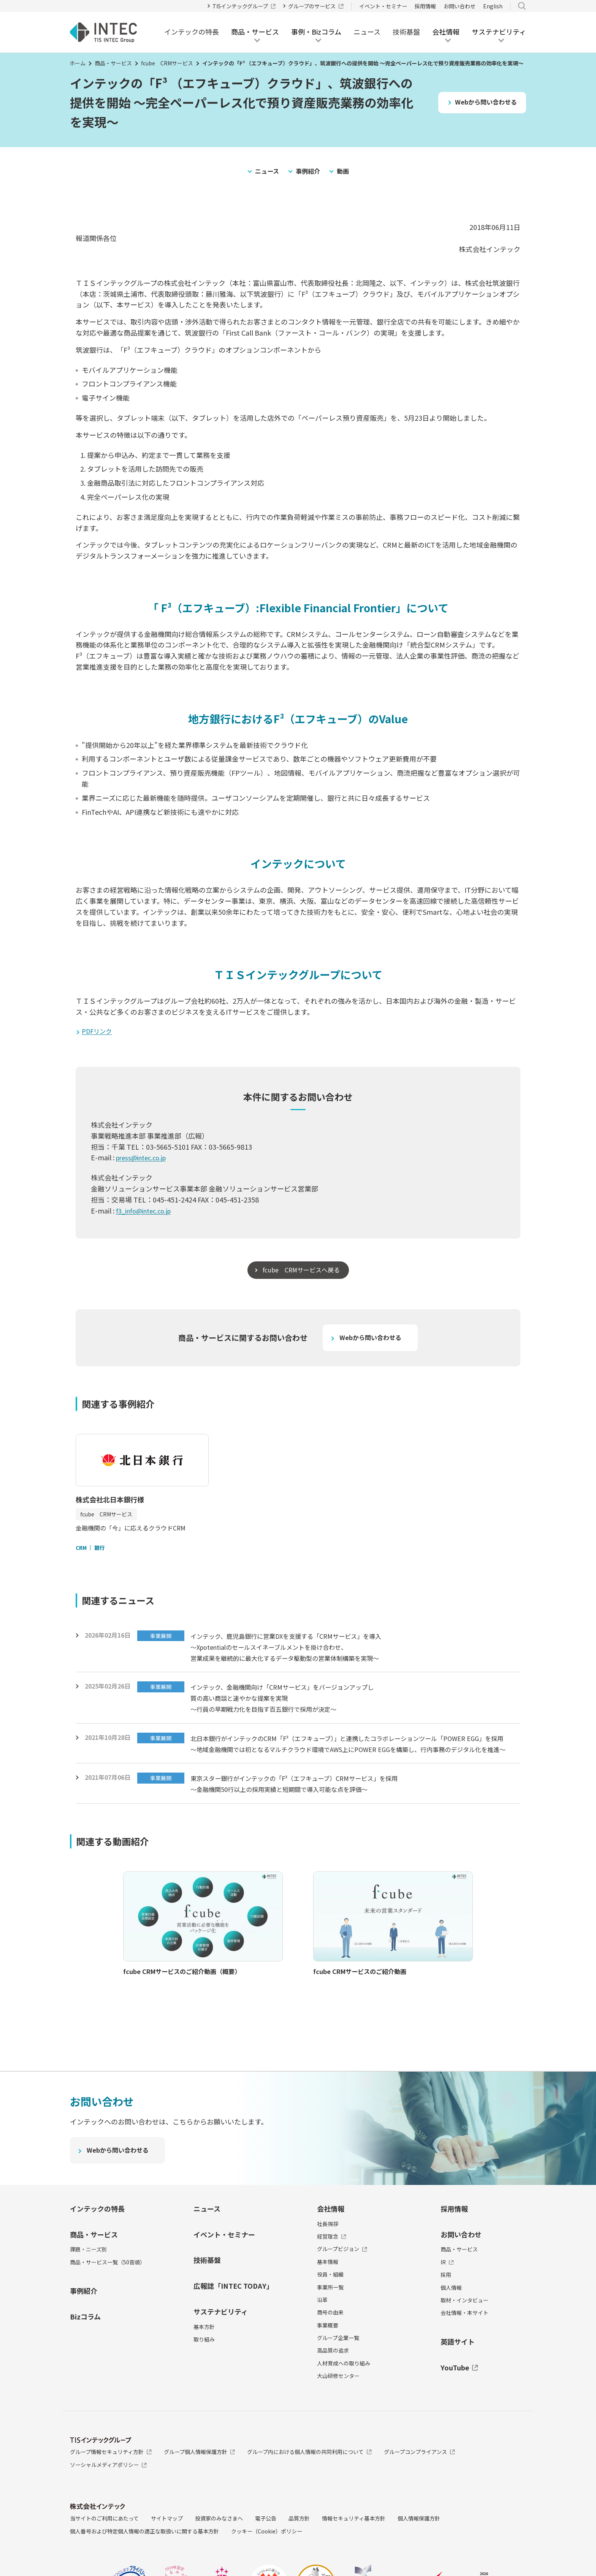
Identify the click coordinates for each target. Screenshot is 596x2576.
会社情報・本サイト (464, 2342)
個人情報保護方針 (419, 2548)
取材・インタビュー (464, 2330)
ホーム (78, 63)
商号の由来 (330, 2342)
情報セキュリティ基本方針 (353, 2548)
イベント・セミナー (383, 6)
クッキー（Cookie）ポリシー (266, 2561)
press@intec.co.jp (144, 1158)
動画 (346, 171)
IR (447, 2292)
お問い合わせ (460, 6)
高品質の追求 (333, 2380)
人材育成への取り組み (343, 2393)
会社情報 (330, 2238)
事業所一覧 (330, 2317)
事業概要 (327, 2355)
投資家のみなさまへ (219, 2548)
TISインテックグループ (244, 6)
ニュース (366, 31)
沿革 (322, 2329)
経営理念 (331, 2266)
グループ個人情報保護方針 (199, 2481)
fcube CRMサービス (167, 63)
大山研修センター (338, 2406)
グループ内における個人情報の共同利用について (309, 2481)
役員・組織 (330, 2304)
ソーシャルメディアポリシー (108, 2494)
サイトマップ (167, 2548)
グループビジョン (342, 2279)
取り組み (204, 2369)
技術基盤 (406, 31)
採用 (446, 2304)
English (492, 6)
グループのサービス (316, 6)
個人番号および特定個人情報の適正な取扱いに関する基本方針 (144, 2561)
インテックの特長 (191, 31)
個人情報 (451, 2317)
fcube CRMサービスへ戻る (301, 1270)
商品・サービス (113, 63)
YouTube (459, 2397)
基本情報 (327, 2291)
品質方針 (299, 2548)
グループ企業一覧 (338, 2368)
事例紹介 (308, 171)
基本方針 (204, 2356)
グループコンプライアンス (419, 2481)
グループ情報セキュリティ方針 (111, 2481)
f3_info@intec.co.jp (147, 1212)
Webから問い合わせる (482, 102)
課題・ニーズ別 (88, 2279)
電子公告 (265, 2548)
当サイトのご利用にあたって (104, 2548)
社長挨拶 (327, 2253)
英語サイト (458, 2371)
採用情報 (425, 6)
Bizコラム (85, 2346)
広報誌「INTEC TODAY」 (233, 2316)
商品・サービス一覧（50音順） (107, 2292)
